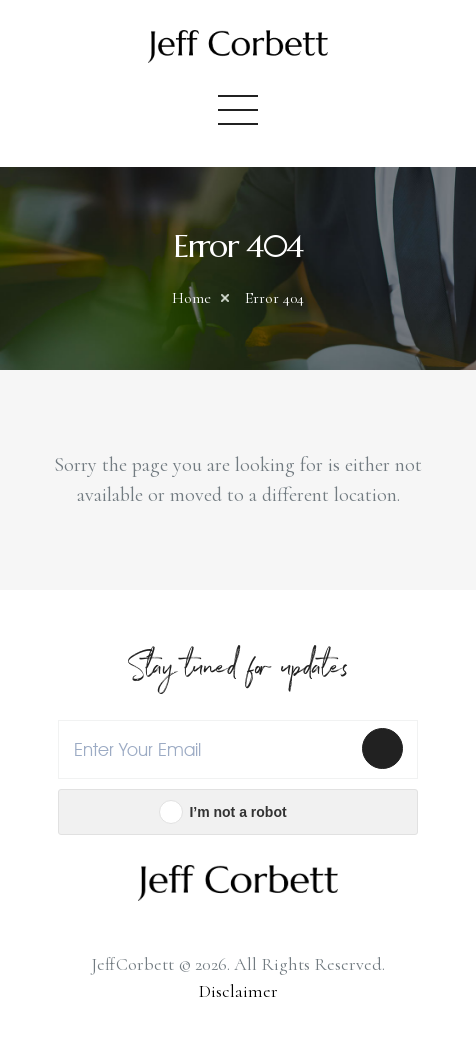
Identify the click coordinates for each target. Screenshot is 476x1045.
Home (191, 298)
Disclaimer (238, 991)
